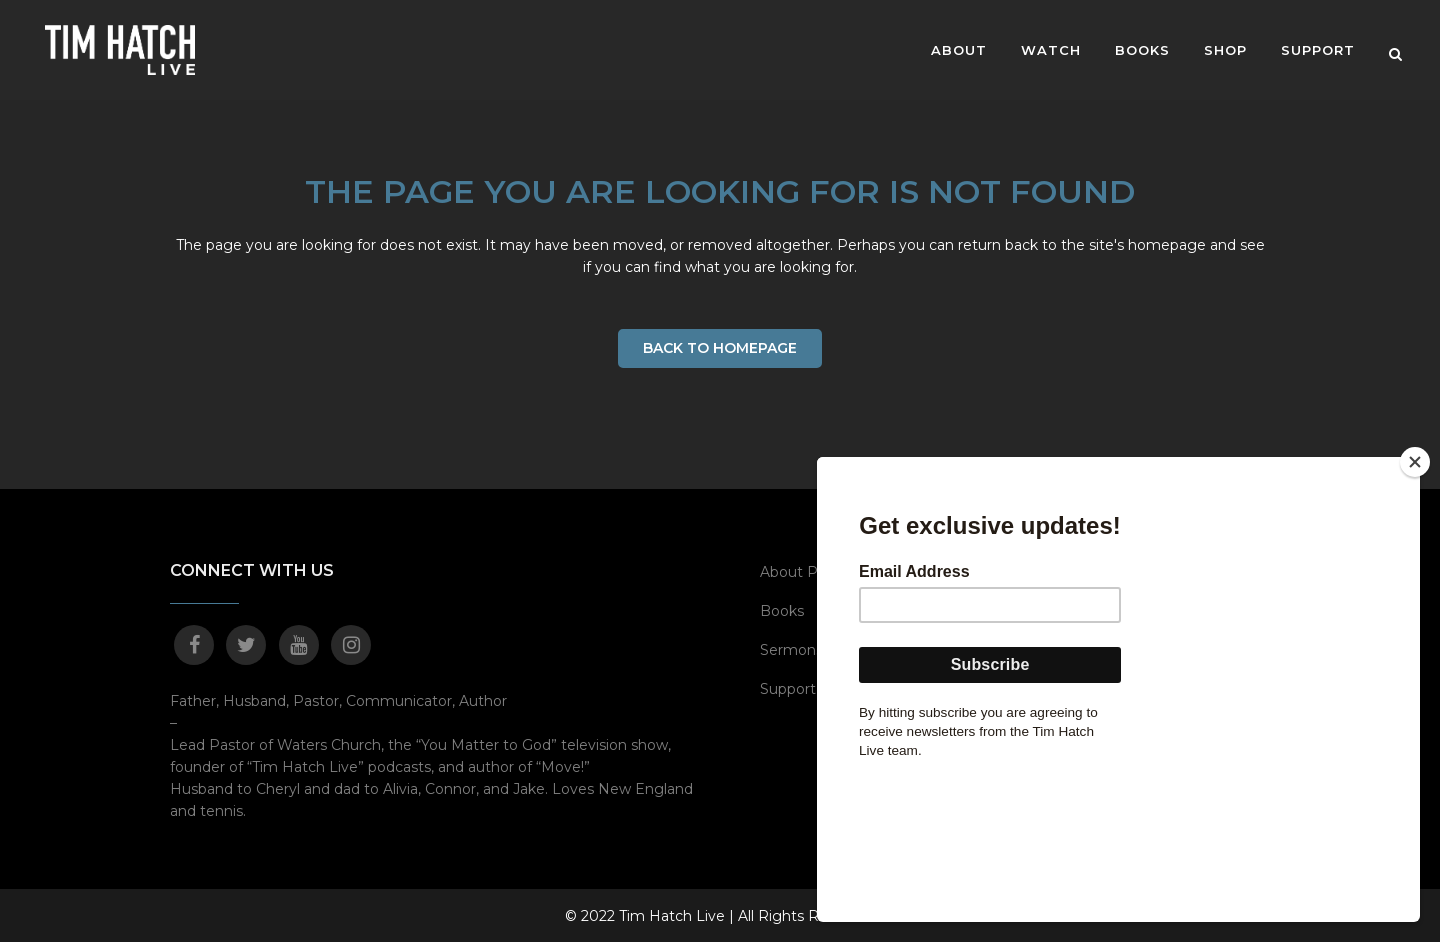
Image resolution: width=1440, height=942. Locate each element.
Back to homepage (720, 348)
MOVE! (1064, 571)
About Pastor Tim (821, 571)
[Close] (1415, 602)
